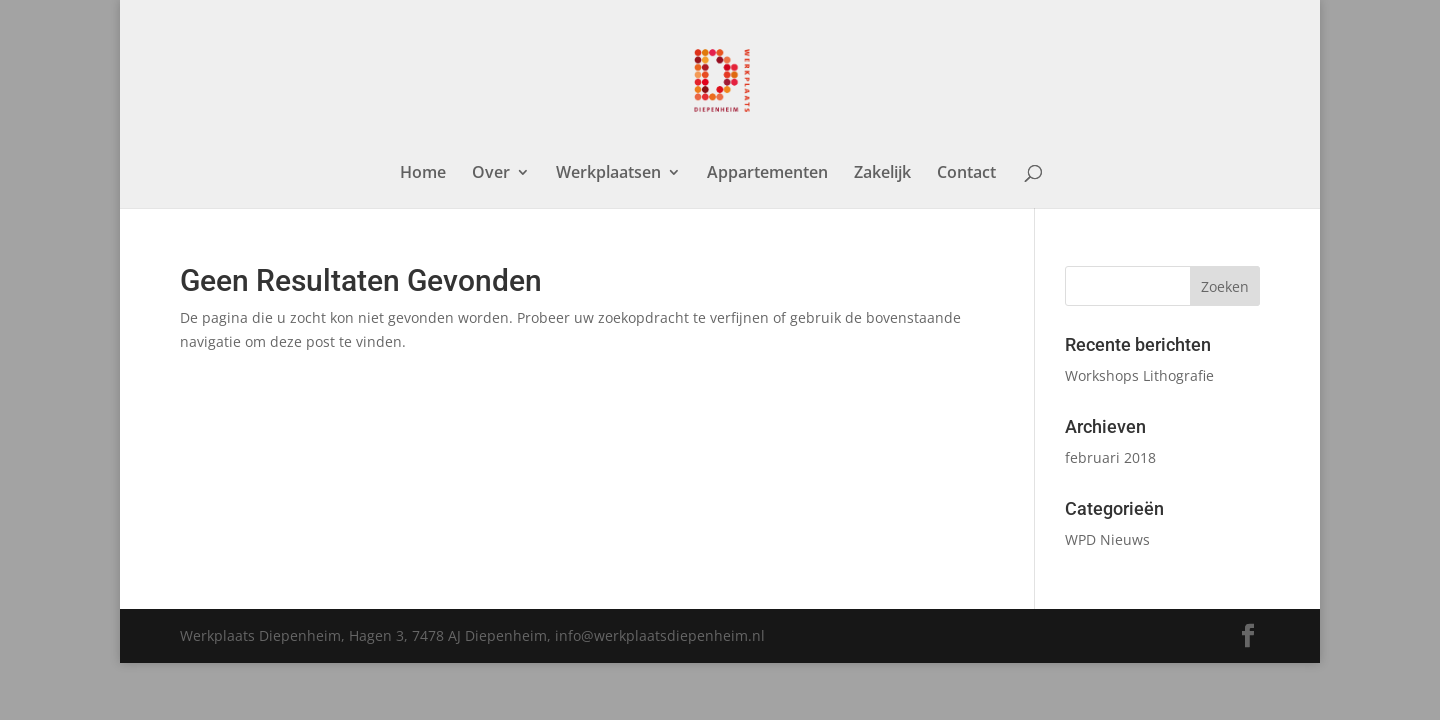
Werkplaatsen (608, 174)
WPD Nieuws (1107, 539)
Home (423, 174)
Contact (966, 174)
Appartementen (767, 174)
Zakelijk (882, 174)
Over (491, 174)
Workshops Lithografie (1139, 375)
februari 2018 (1110, 457)
